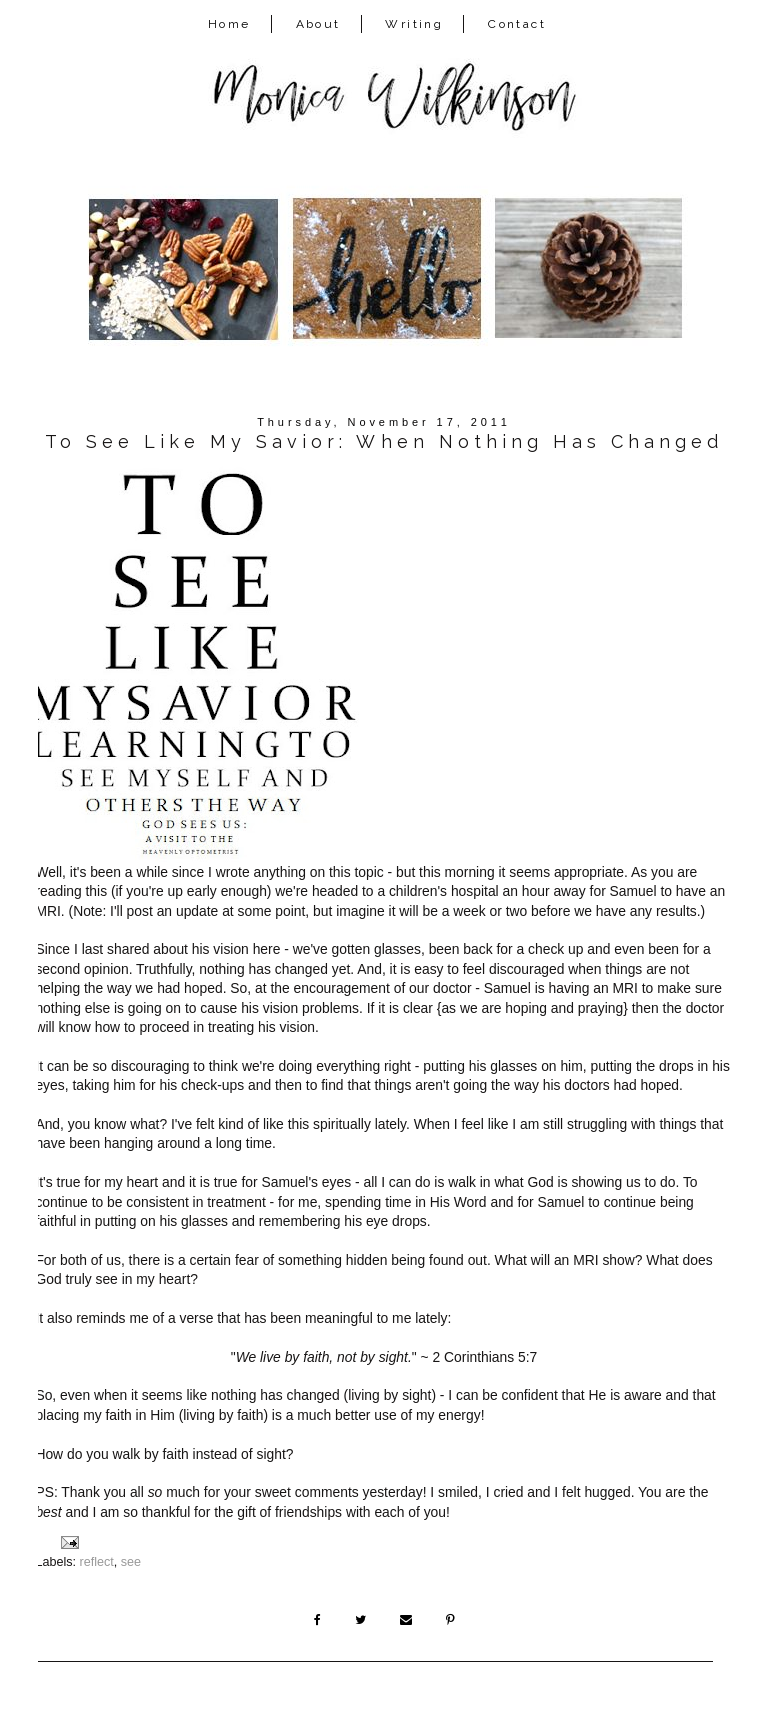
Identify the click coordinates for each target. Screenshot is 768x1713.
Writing (414, 24)
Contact (517, 24)
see (131, 1562)
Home (229, 24)
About (318, 24)
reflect (97, 1562)
